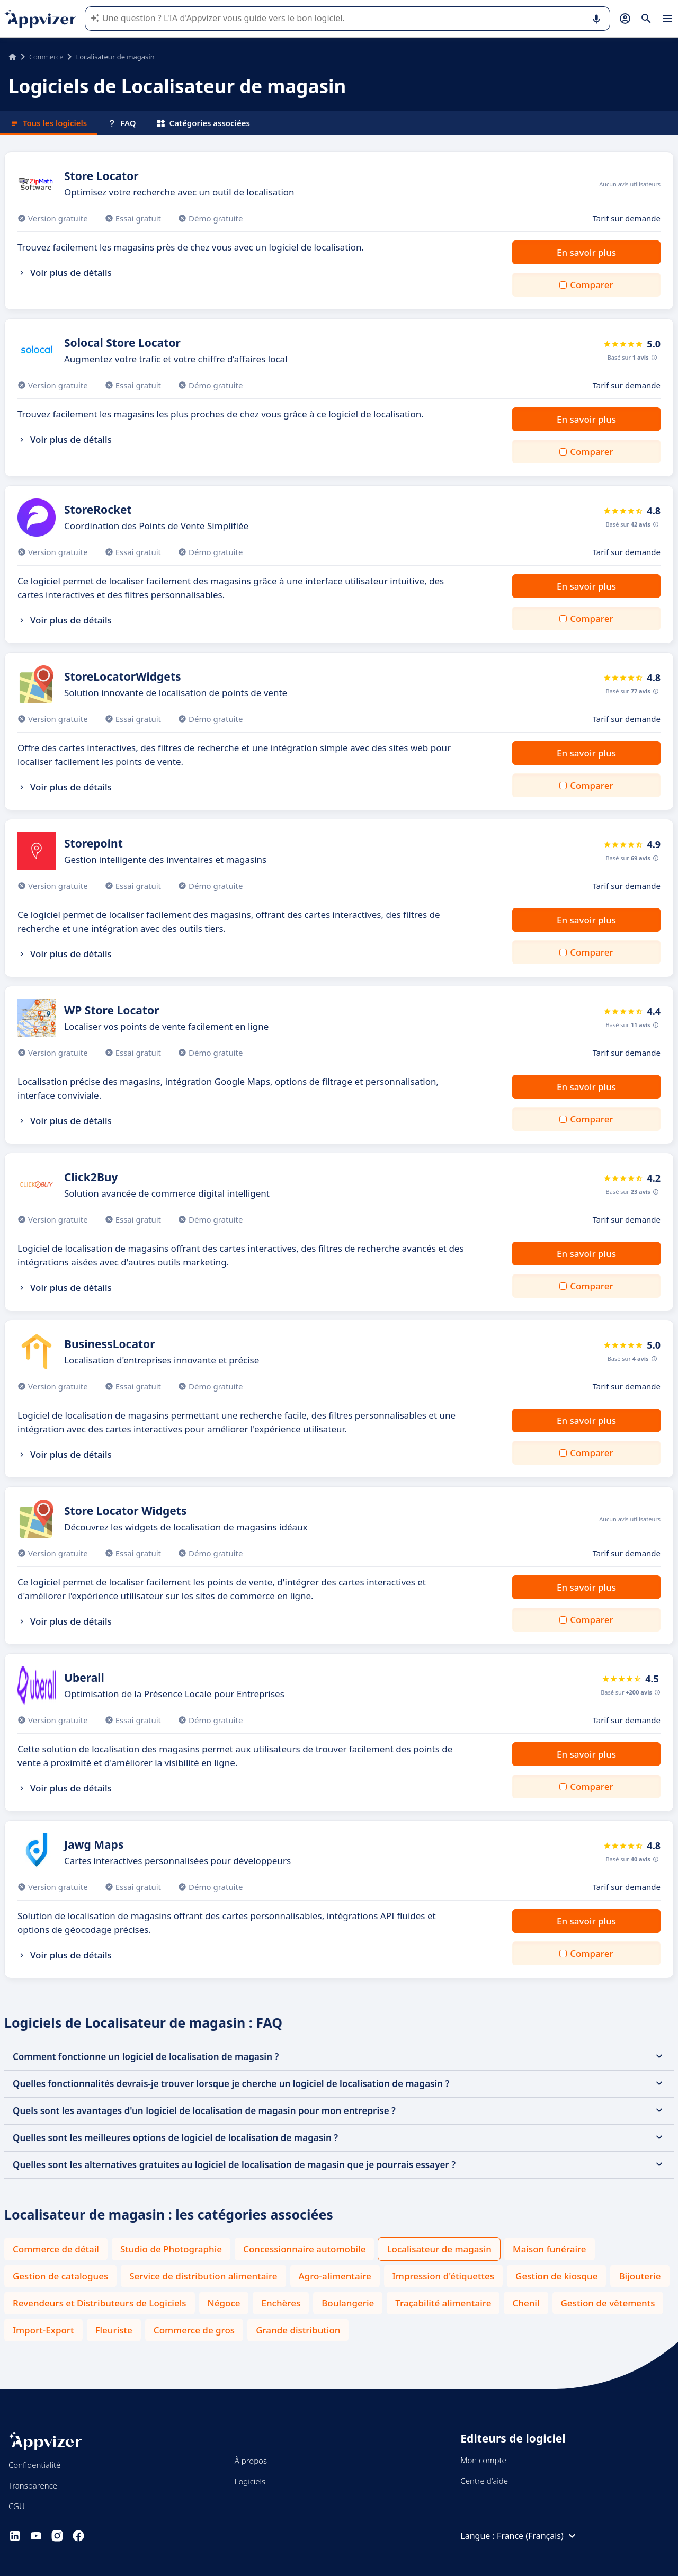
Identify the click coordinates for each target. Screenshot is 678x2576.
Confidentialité (34, 2464)
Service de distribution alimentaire (203, 2276)
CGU (16, 2506)
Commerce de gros (194, 2330)
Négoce (224, 2303)
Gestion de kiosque (556, 2276)
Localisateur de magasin (439, 2249)
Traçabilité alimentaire (443, 2303)
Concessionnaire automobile (304, 2249)
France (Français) (537, 2535)
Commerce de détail (56, 2249)
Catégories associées (203, 123)
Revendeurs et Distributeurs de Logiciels (99, 2303)
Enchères (280, 2303)
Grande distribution (298, 2330)
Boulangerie (348, 2303)
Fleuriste (113, 2330)
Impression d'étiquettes (443, 2276)
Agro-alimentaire (335, 2276)
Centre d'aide (484, 2480)
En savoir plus (586, 252)
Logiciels (250, 2481)
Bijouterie (640, 2276)
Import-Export (43, 2330)
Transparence (32, 2485)
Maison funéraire (549, 2249)
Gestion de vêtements (608, 2303)
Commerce (46, 56)
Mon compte (483, 2460)
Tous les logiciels (49, 123)
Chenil (525, 2303)
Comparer (591, 285)
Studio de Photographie (171, 2249)
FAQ (122, 123)
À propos (251, 2460)
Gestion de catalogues (60, 2276)
